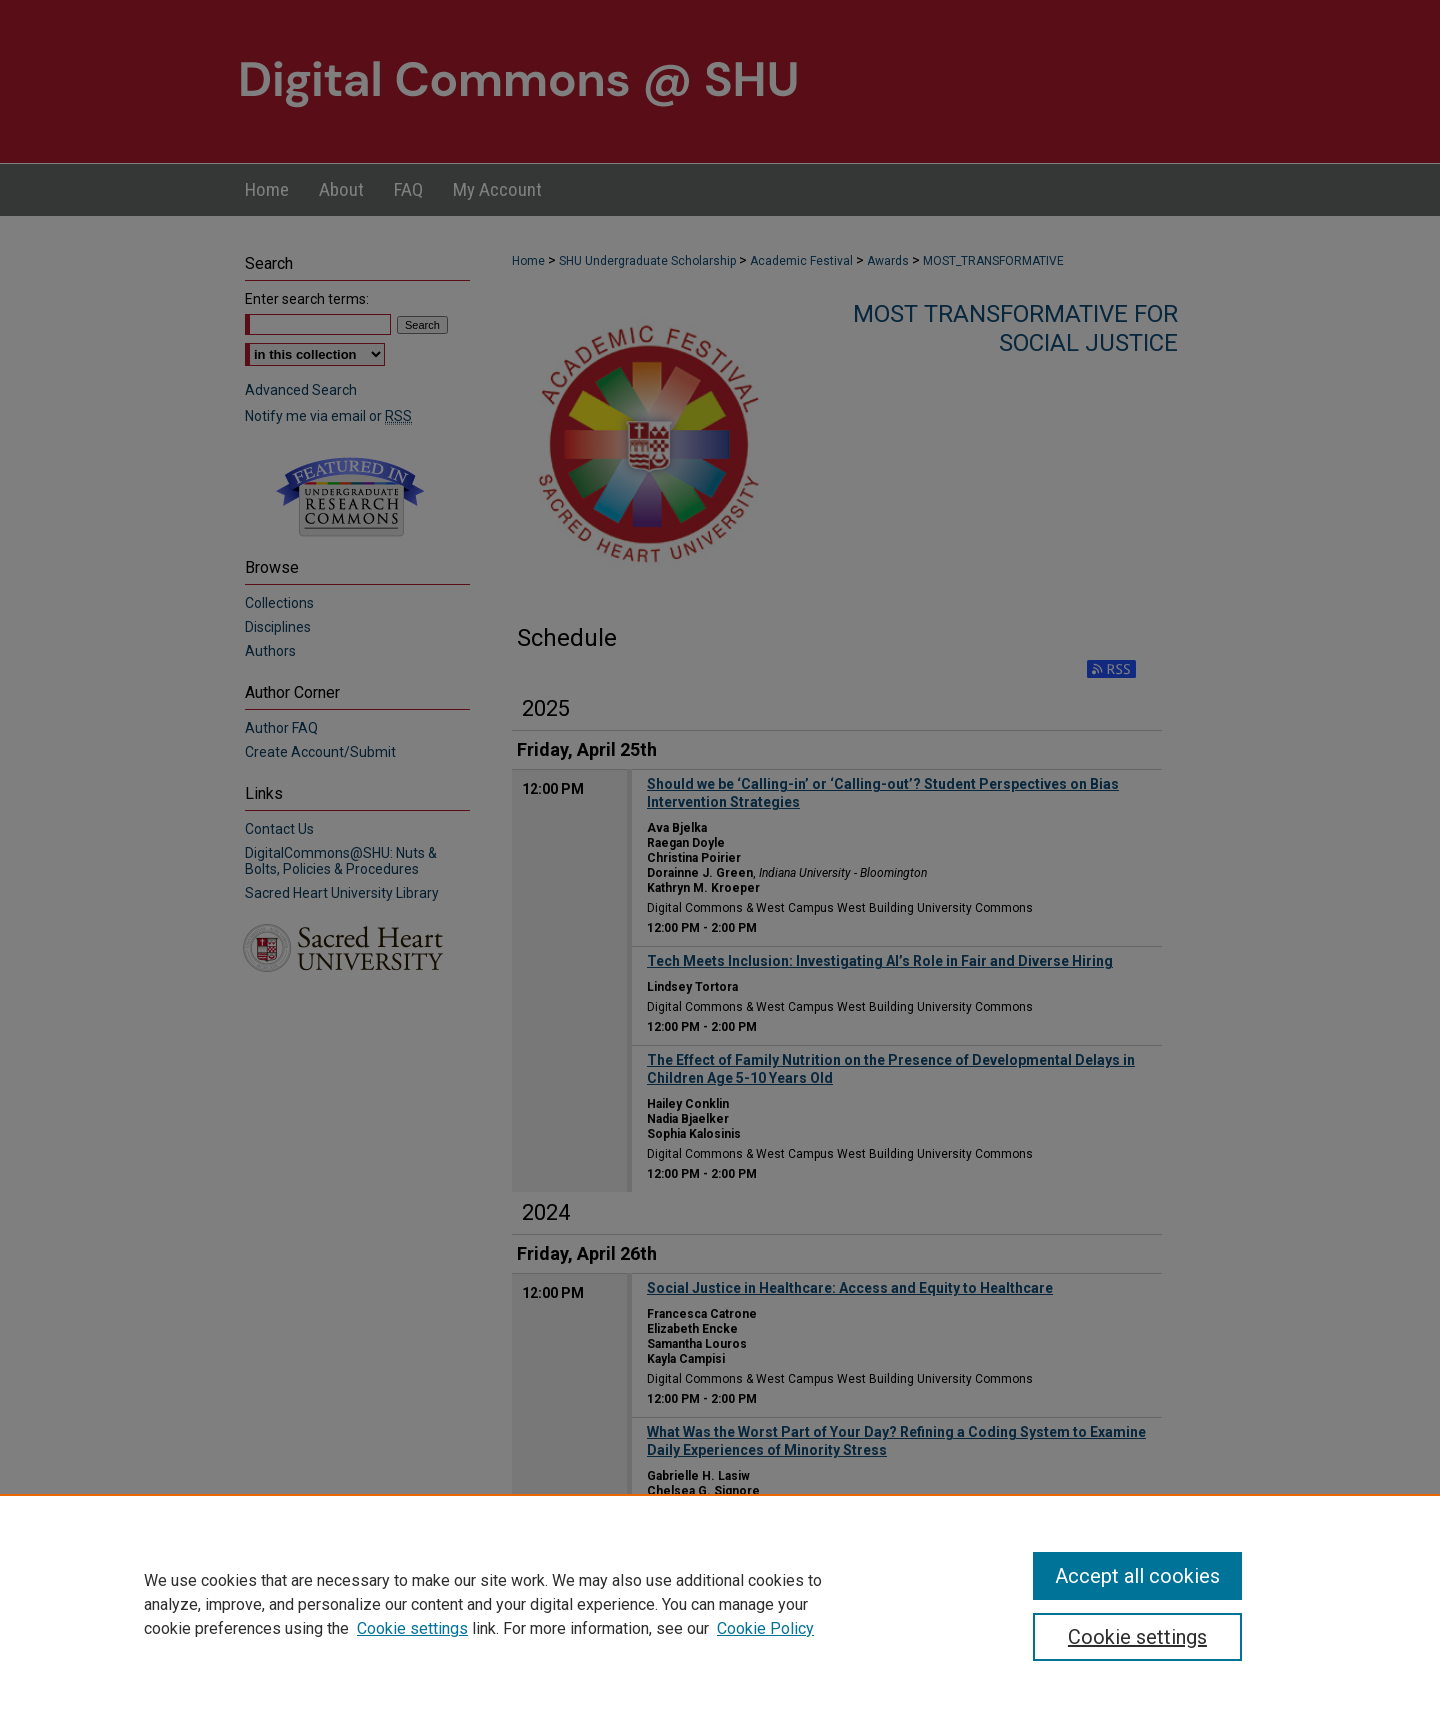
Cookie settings (412, 1628)
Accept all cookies (1137, 1576)
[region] (720, 1604)
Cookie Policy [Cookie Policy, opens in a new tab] (765, 1628)
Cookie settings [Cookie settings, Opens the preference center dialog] (1137, 1637)
